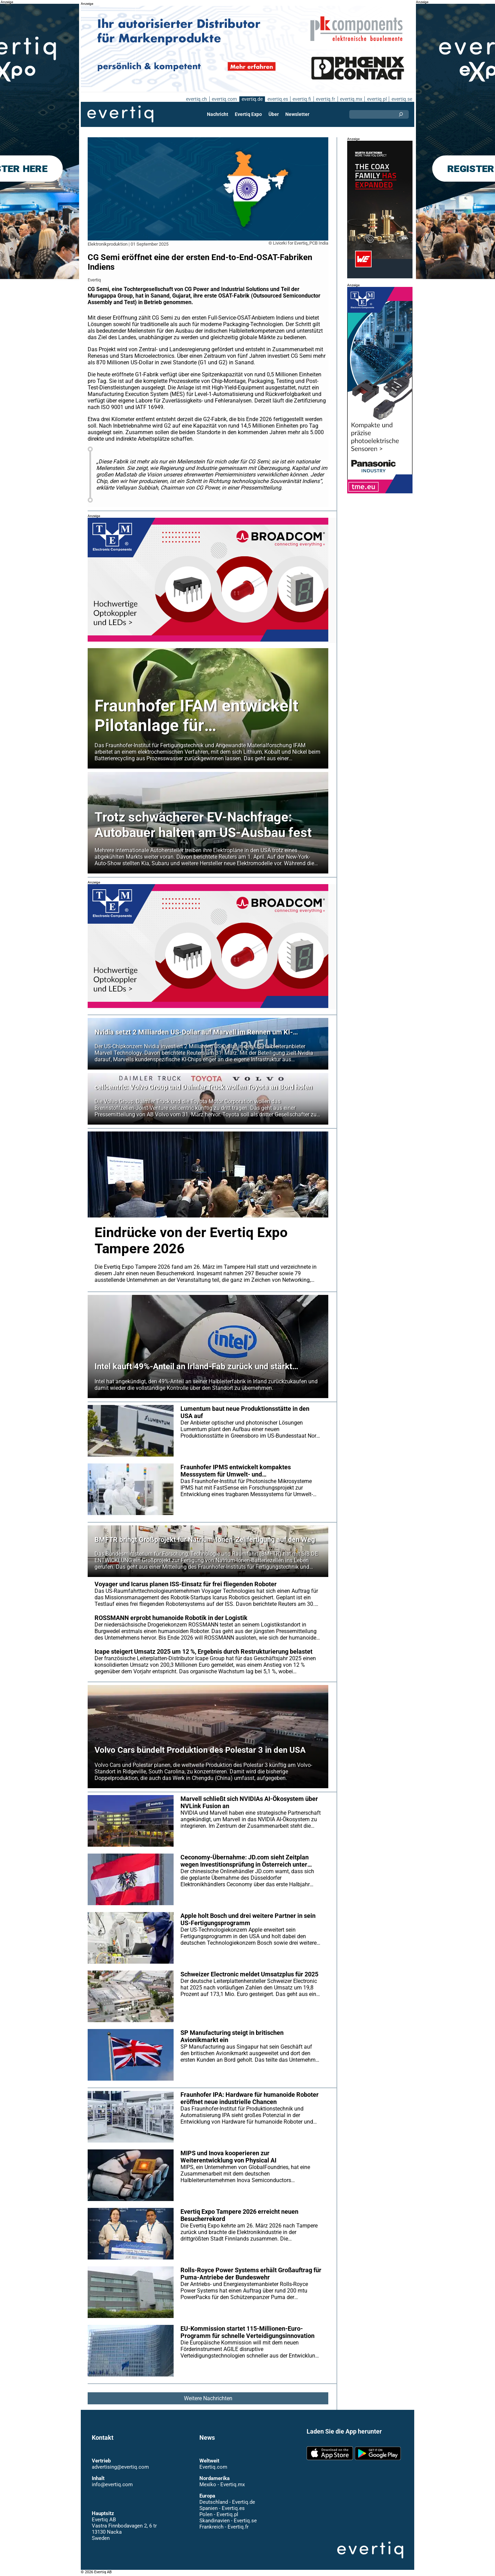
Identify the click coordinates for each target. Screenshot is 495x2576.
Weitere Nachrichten (208, 2398)
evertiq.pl (376, 99)
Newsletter (297, 114)
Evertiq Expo (248, 114)
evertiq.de (251, 99)
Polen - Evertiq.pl (218, 2514)
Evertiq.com (213, 2467)
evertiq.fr (325, 99)
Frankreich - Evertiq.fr (223, 2527)
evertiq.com (223, 99)
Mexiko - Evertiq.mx (221, 2484)
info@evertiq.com (112, 2484)
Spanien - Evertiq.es (221, 2508)
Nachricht (217, 114)
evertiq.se (401, 99)
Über (273, 114)
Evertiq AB (120, 114)
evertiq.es (276, 99)
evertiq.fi (301, 99)
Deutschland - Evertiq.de (227, 2502)
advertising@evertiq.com (120, 2467)
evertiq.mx (350, 99)
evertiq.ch (195, 99)
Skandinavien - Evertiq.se (227, 2521)
